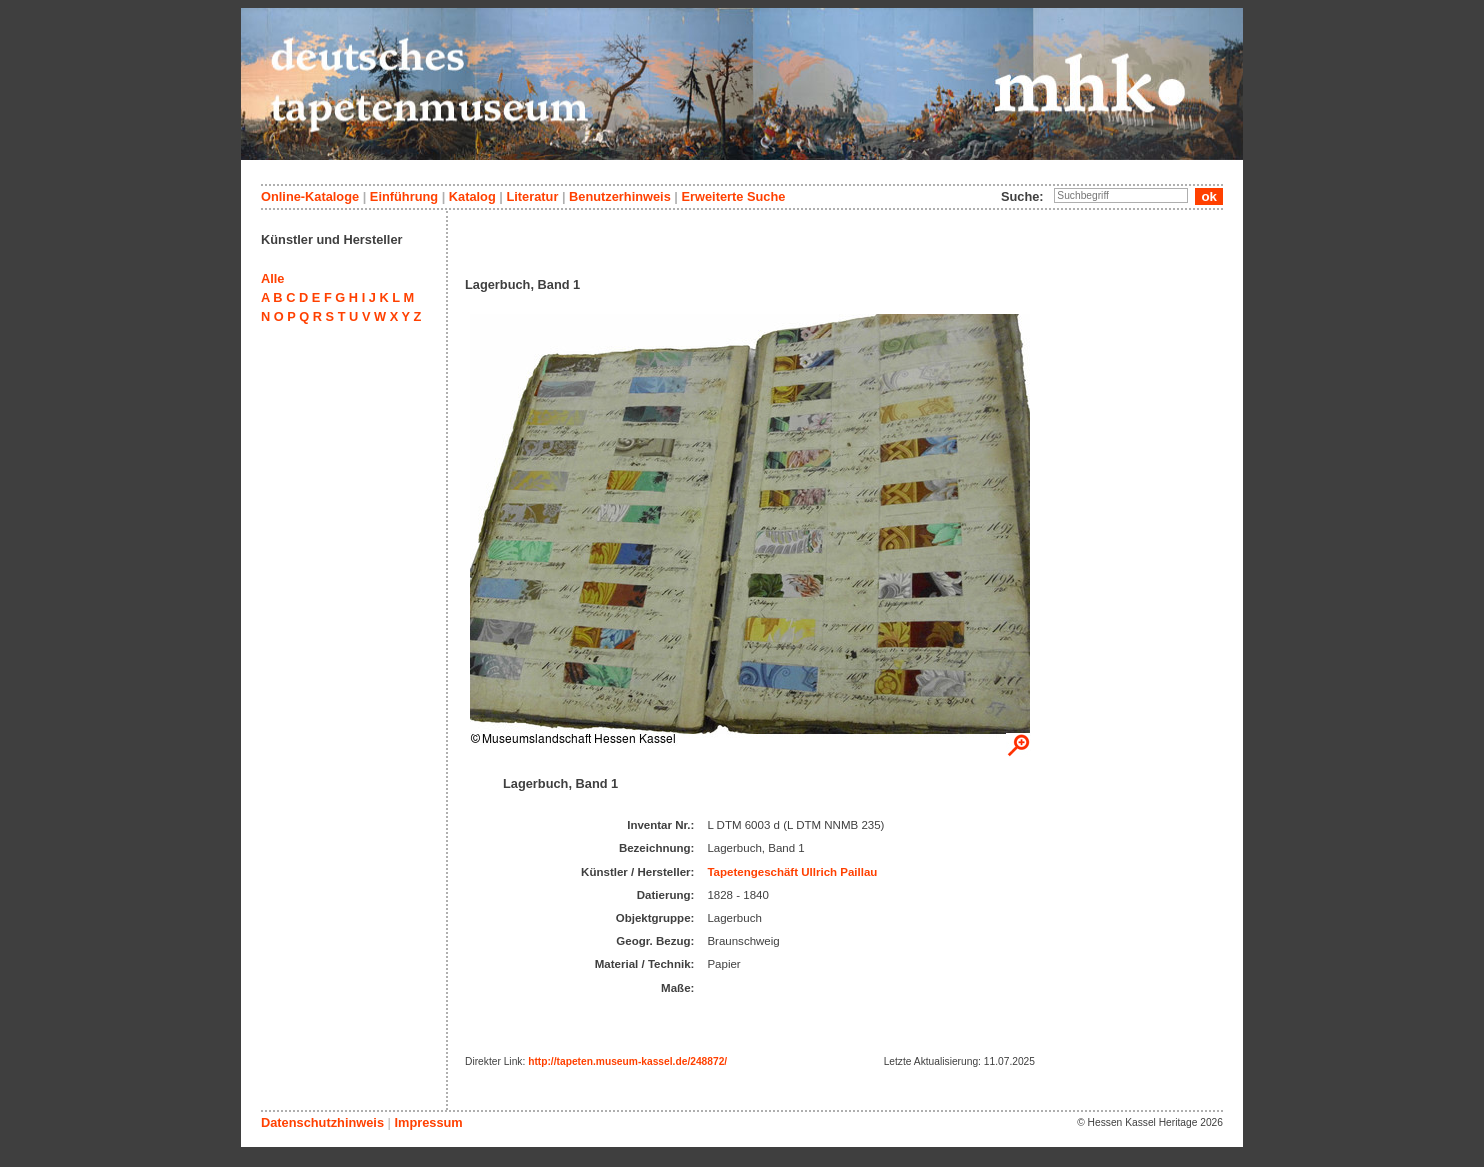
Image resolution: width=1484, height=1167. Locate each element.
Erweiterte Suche (733, 196)
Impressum (428, 1122)
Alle (272, 278)
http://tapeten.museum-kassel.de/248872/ (627, 1061)
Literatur (532, 196)
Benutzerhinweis (620, 196)
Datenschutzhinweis (322, 1122)
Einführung (404, 196)
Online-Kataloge (310, 196)
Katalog (472, 196)
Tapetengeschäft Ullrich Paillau (792, 872)
